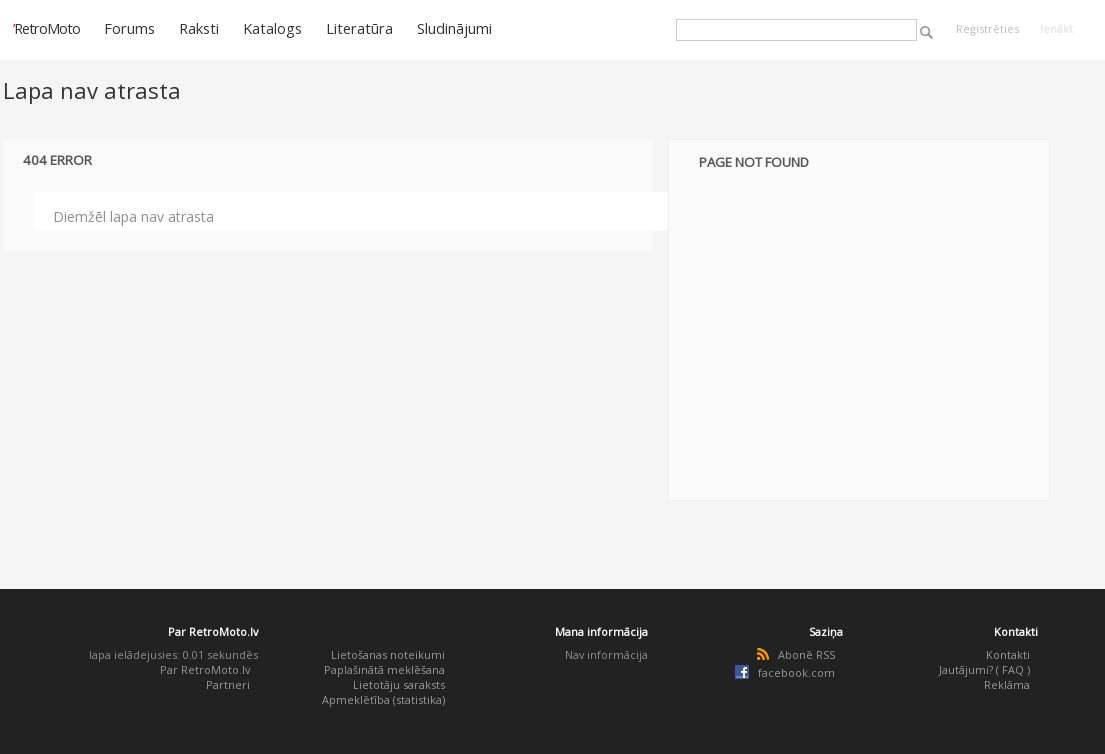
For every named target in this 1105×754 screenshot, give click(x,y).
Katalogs (272, 28)
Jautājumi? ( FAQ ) (984, 669)
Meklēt (926, 32)
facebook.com (796, 672)
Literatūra (359, 28)
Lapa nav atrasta (92, 90)
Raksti (199, 28)
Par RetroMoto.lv (205, 669)
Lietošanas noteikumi (388, 654)
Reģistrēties (987, 28)
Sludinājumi (454, 28)
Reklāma (1007, 684)
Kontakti (1008, 654)
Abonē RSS (806, 654)
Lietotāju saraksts (399, 684)
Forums (129, 28)
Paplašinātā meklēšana (384, 669)
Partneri (228, 684)
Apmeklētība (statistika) (383, 699)
